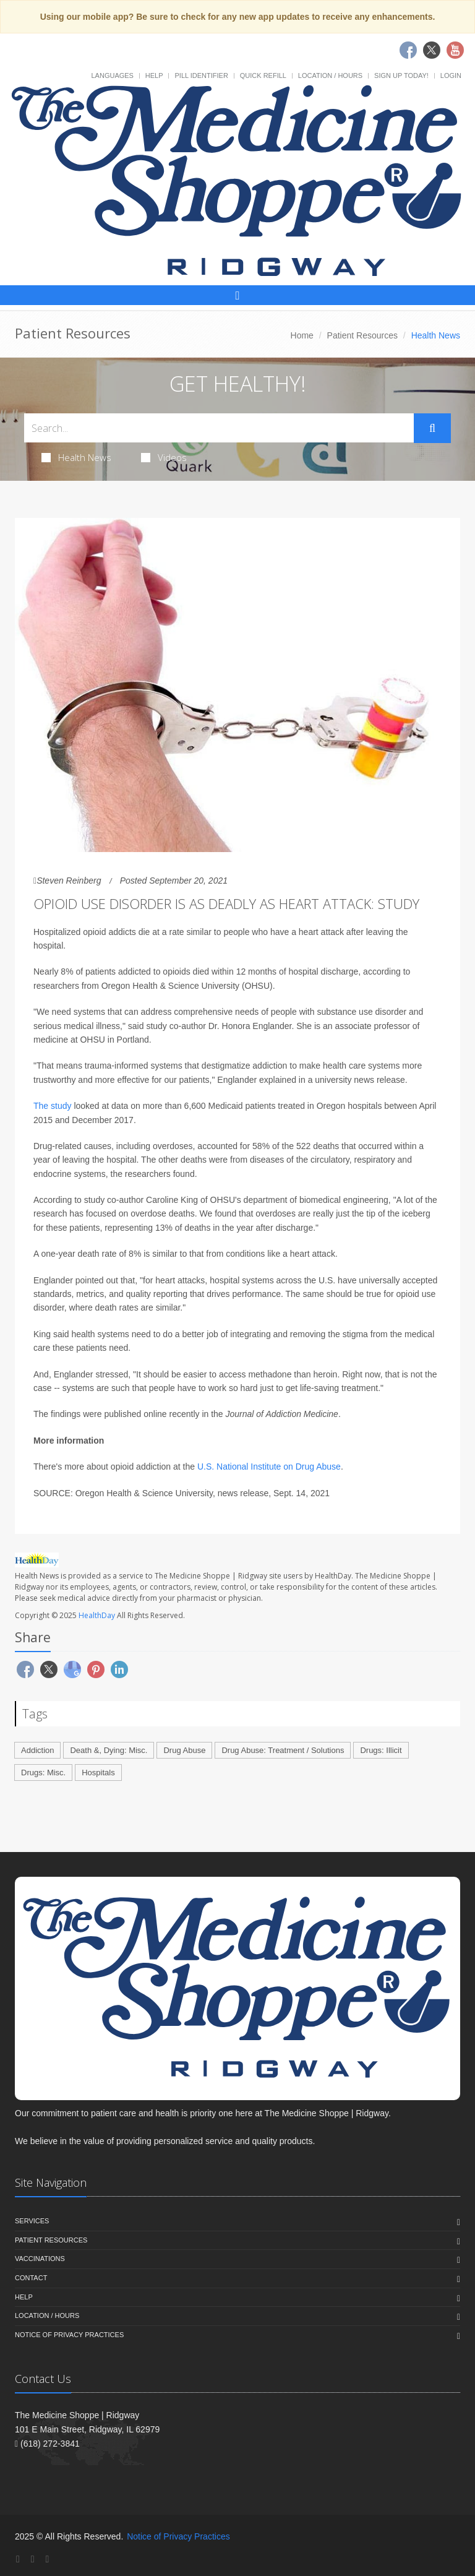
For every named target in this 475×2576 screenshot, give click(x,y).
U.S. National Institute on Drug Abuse (269, 1466)
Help (154, 75)
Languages (112, 75)
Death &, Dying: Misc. (108, 1750)
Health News (76, 457)
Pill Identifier (201, 75)
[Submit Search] (432, 428)
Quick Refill (263, 75)
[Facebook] (18, 2559)
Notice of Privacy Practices (69, 2334)
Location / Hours (330, 75)
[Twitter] (33, 2559)
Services (32, 2221)
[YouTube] (47, 2559)
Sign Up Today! (401, 75)
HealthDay (97, 1615)
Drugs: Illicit (380, 1750)
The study (53, 1106)
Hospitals (98, 1772)
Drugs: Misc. (43, 1772)
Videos (164, 457)
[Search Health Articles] (219, 427)
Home (302, 335)
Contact (31, 2277)
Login (450, 75)
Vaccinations (40, 2258)
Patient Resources (362, 335)
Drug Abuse (184, 1750)
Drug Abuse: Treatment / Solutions (282, 1750)
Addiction (37, 1750)
